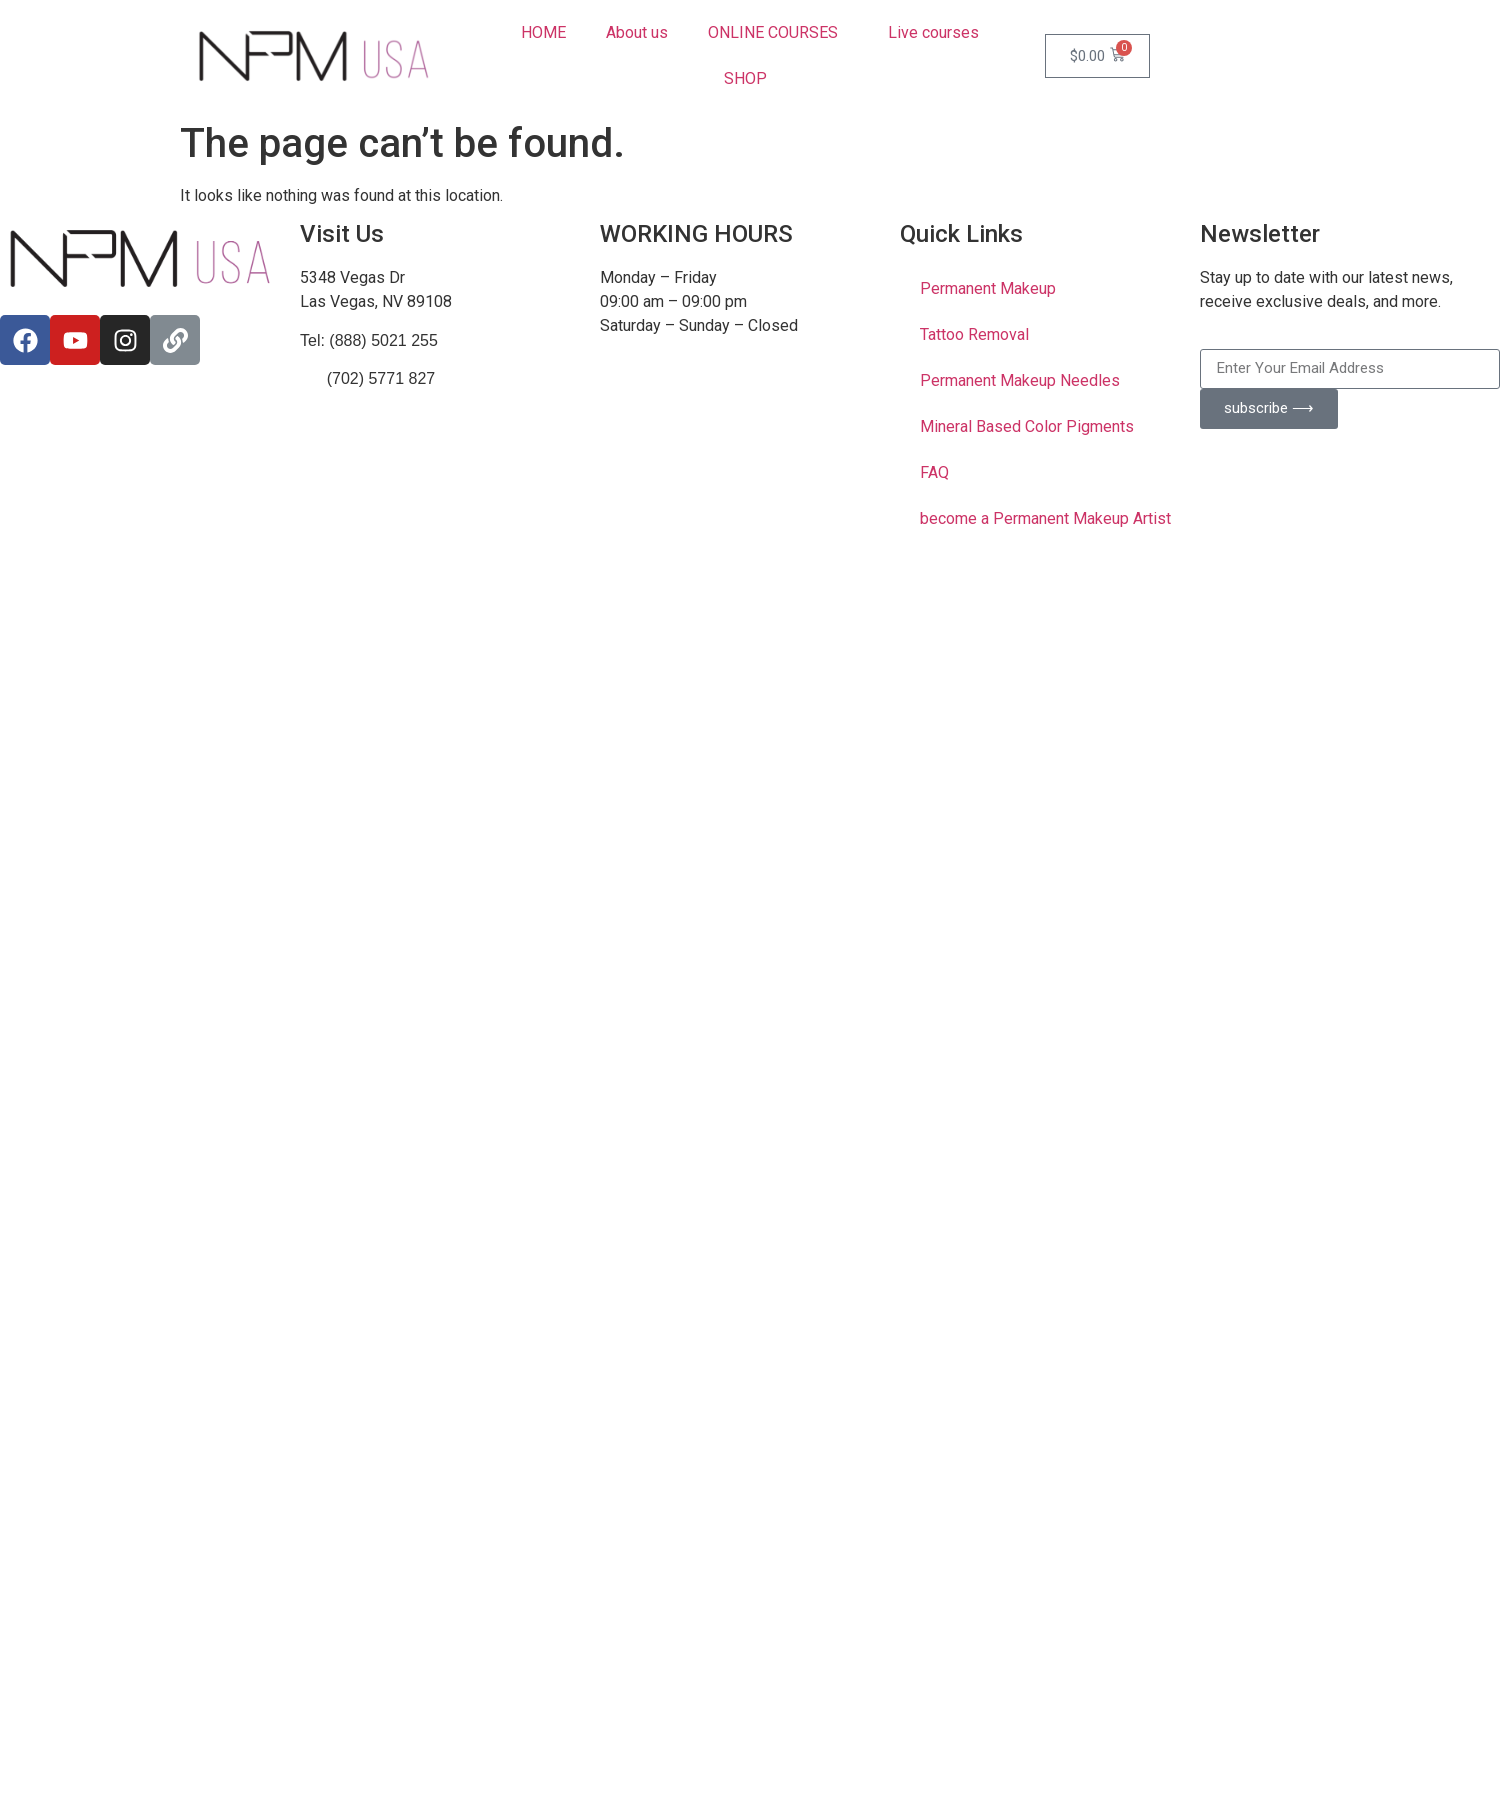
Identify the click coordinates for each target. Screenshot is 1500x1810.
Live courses (933, 32)
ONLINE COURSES (778, 33)
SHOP (750, 79)
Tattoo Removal (974, 334)
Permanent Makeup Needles (1020, 380)
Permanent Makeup (988, 288)
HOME (543, 32)
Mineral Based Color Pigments (1027, 426)
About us (637, 32)
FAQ (934, 472)
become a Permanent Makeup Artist (1045, 518)
